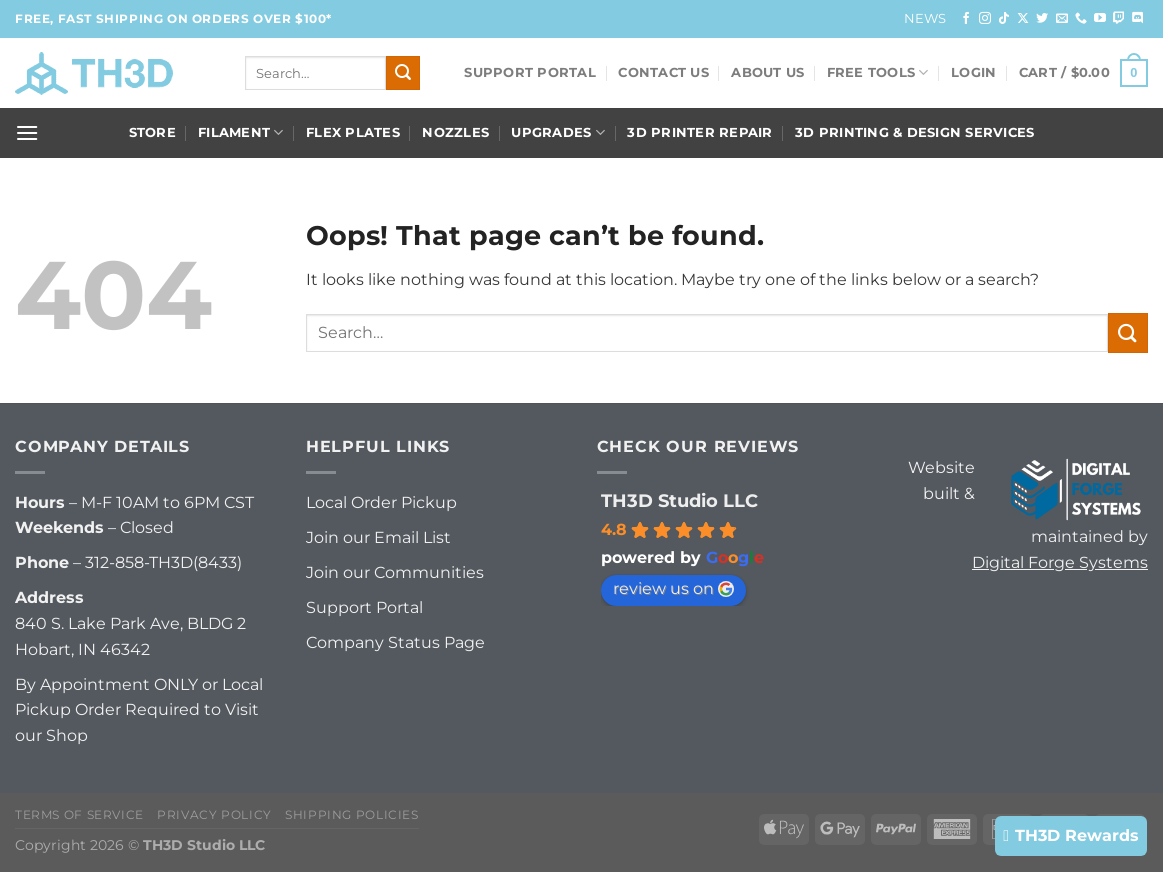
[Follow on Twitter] (1042, 19)
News (925, 18)
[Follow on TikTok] (1004, 19)
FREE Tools (878, 72)
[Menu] (27, 132)
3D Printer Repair (699, 132)
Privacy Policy (214, 814)
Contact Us (663, 72)
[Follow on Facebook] (966, 19)
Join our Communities (395, 572)
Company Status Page (395, 642)
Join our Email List (378, 537)
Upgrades (558, 132)
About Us (767, 72)
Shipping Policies (351, 814)
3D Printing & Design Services (914, 132)
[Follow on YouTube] (1100, 19)
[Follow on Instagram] (985, 19)
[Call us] (1081, 19)
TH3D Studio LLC (679, 501)
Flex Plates (353, 132)
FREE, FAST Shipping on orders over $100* (173, 18)
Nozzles (455, 132)
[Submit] (403, 73)
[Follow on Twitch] (1119, 19)
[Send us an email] (1062, 19)
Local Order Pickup (381, 502)
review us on (673, 588)
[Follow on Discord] (1138, 19)
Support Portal (530, 72)
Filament (241, 132)
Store (152, 132)
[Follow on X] (1023, 19)
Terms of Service (79, 814)
